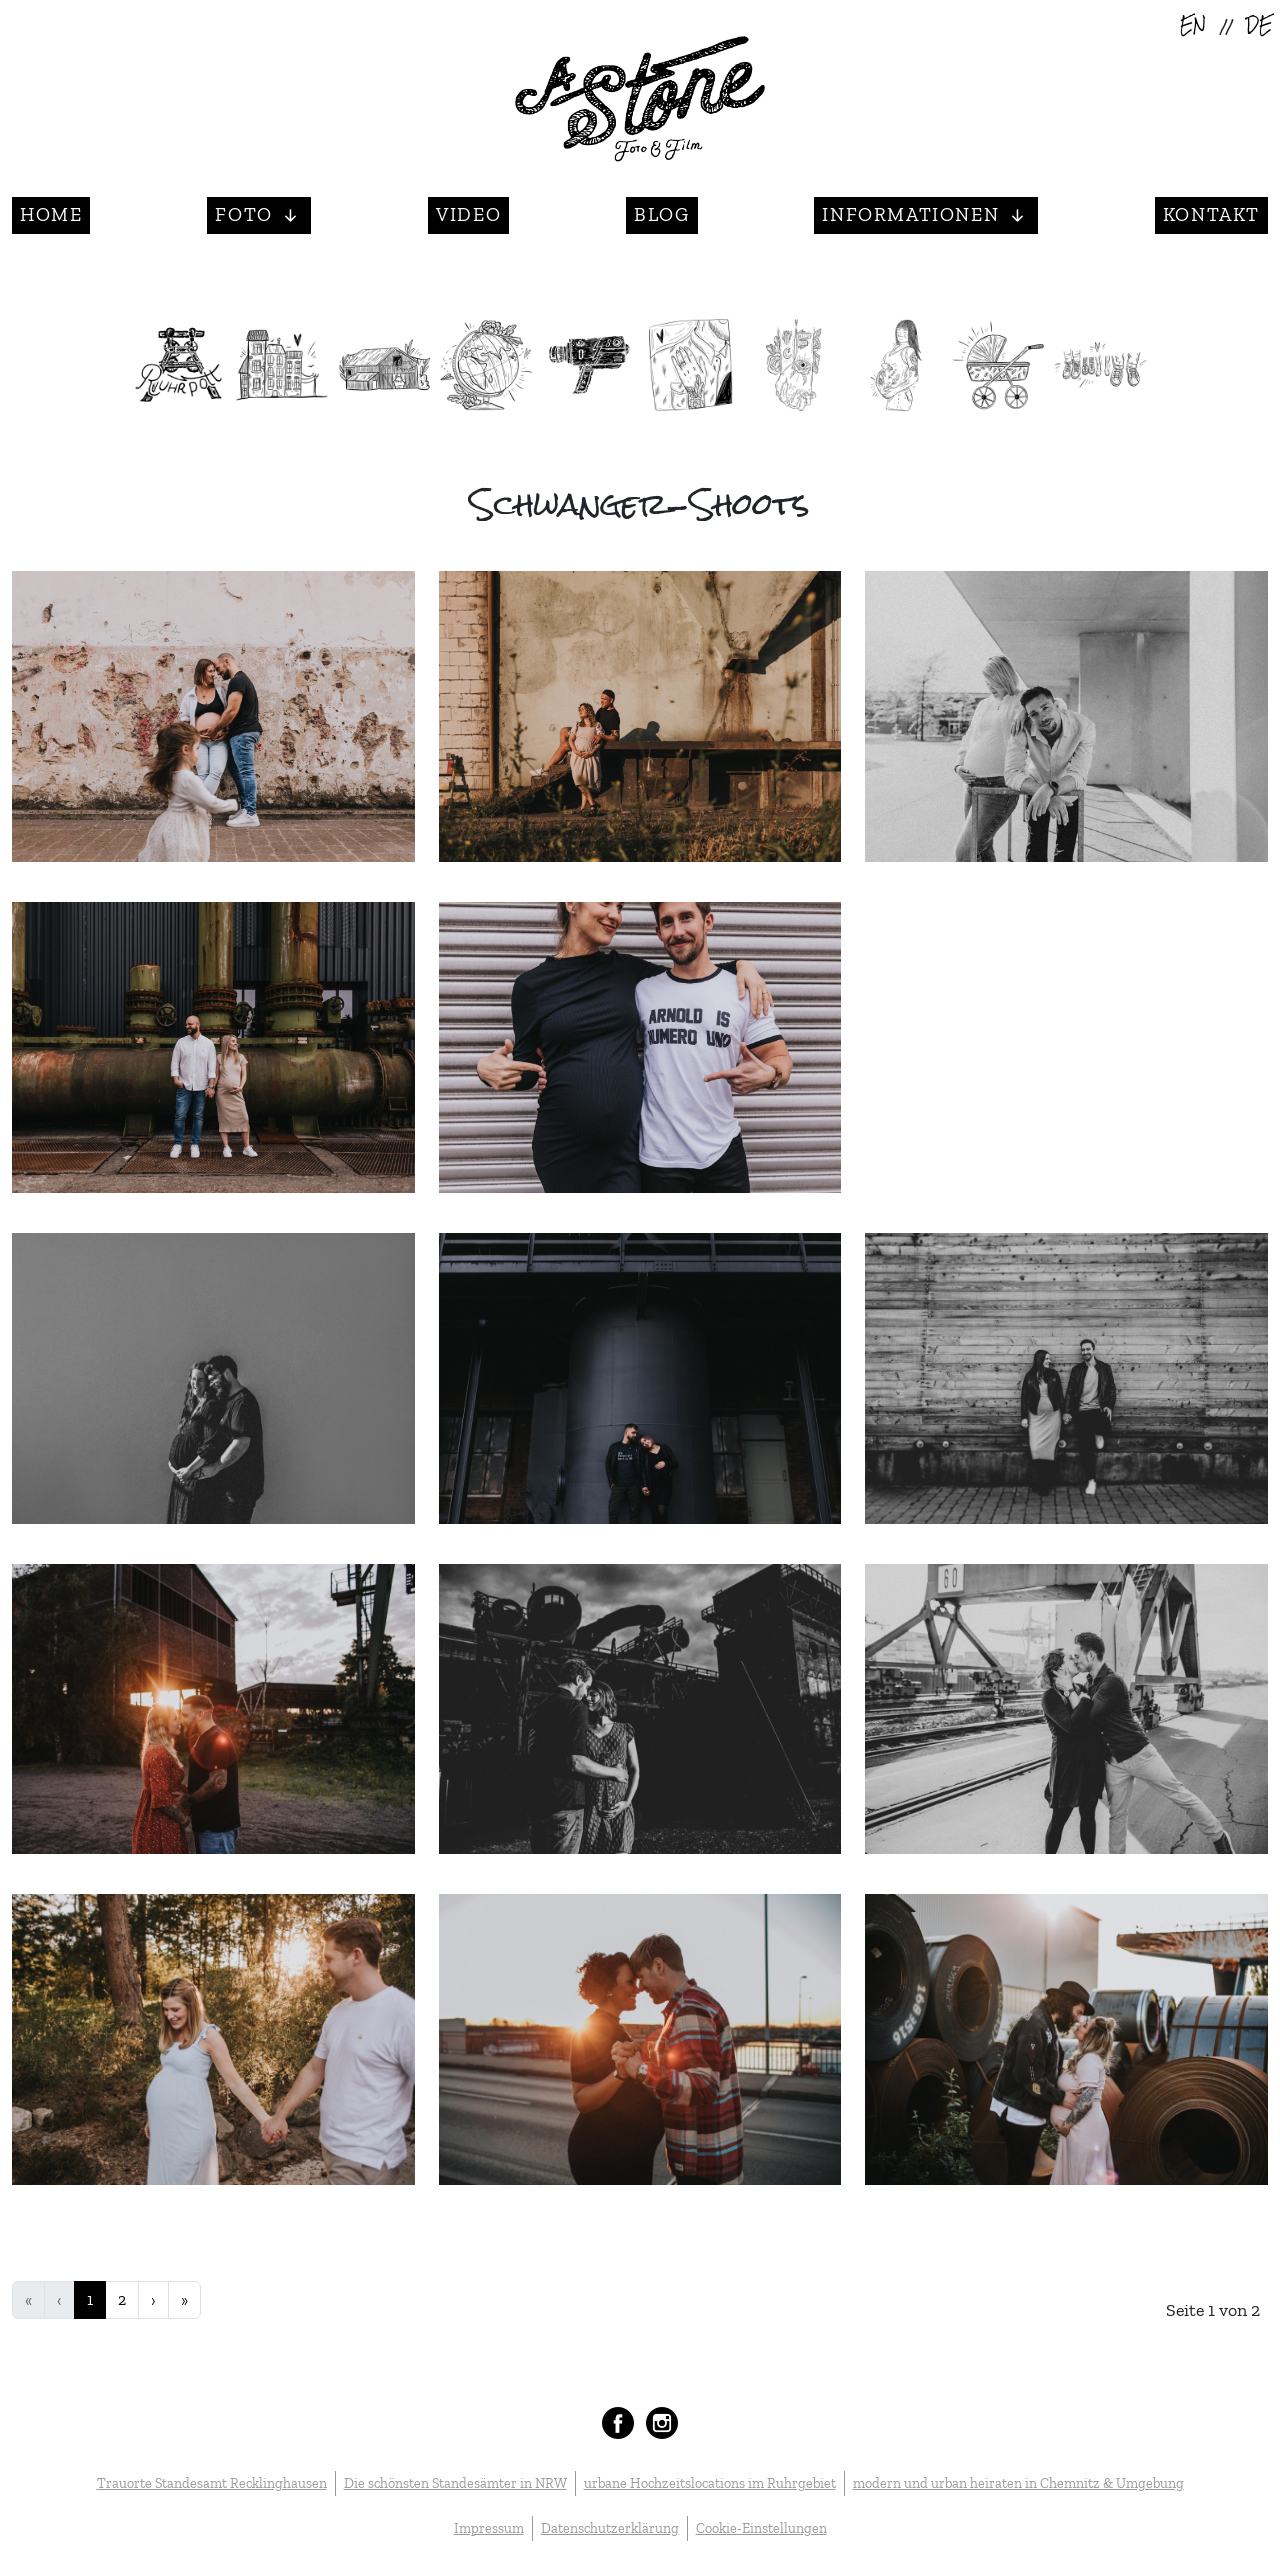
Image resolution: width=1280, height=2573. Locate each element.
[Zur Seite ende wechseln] (184, 2300)
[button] (259, 215)
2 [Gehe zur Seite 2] (122, 2299)
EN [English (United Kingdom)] (1193, 26)
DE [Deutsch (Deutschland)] (1259, 26)
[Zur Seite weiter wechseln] (153, 2300)
